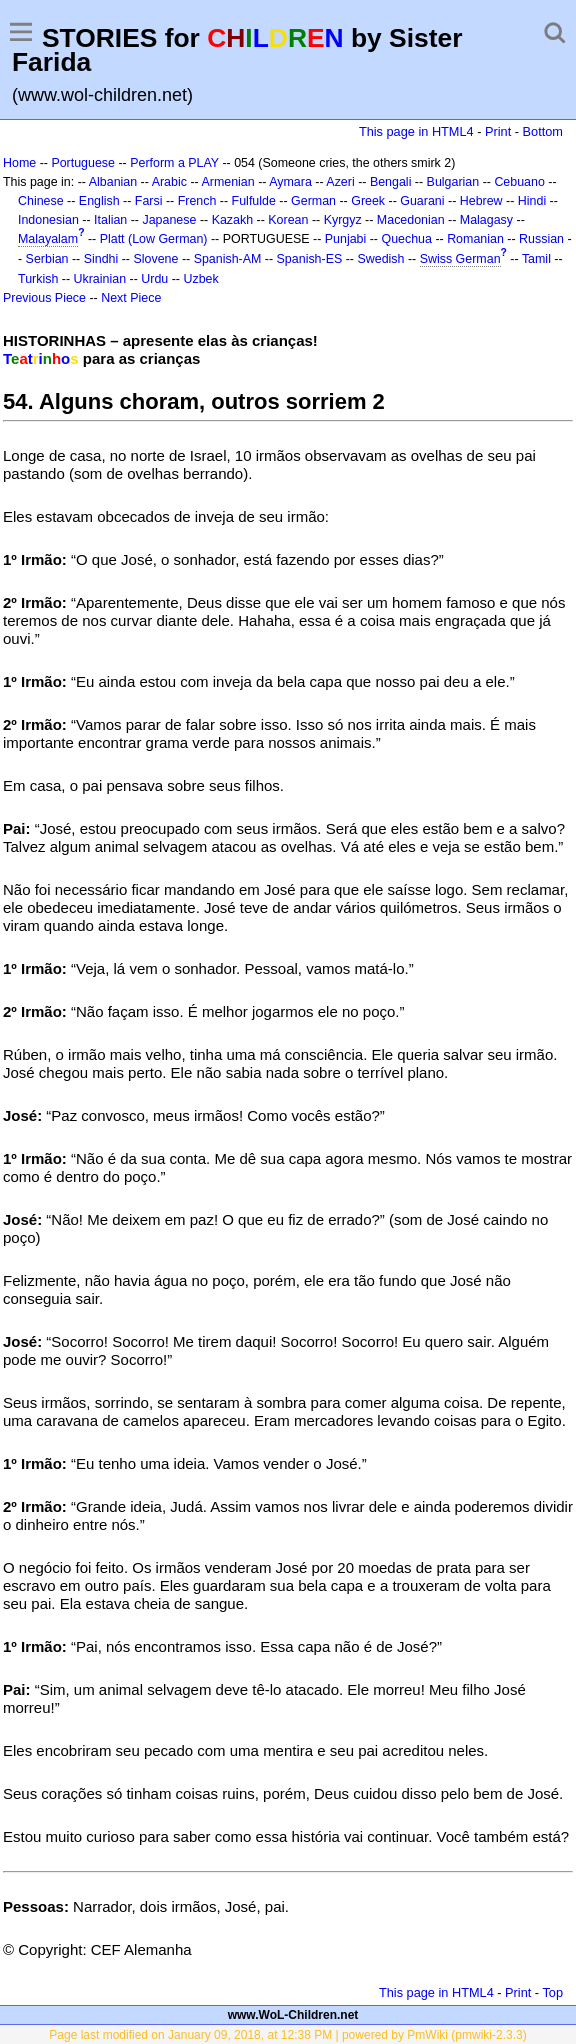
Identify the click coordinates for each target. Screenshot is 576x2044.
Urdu (154, 279)
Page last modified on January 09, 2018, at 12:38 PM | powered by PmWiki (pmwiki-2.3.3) (287, 2035)
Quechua (406, 239)
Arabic (169, 182)
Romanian (475, 239)
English (99, 201)
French (197, 201)
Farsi (149, 201)
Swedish (380, 259)
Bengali (391, 182)
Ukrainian (100, 279)
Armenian (227, 182)
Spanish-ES (310, 259)
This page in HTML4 (416, 131)
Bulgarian (453, 182)
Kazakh (233, 220)
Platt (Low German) (154, 239)
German (313, 201)
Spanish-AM (228, 259)
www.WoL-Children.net (293, 2015)
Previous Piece (44, 298)
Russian (541, 239)
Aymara (290, 182)
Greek (368, 201)
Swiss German (460, 259)
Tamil (536, 259)
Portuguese (83, 163)
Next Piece (131, 298)
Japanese (169, 220)
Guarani (422, 201)
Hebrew (481, 201)
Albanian (113, 182)
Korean (288, 220)
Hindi (532, 201)
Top (552, 1992)
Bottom (543, 131)
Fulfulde (254, 201)
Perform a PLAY (174, 163)
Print (498, 131)
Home (19, 163)
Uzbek (200, 279)
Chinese (41, 201)
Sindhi (101, 259)
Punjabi (346, 239)
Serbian (47, 259)
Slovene (155, 259)
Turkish (38, 279)
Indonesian (48, 220)
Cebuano (519, 182)
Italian (110, 220)
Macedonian (411, 220)
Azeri (340, 182)
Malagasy (486, 220)
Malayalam (48, 239)
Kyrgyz (343, 220)
